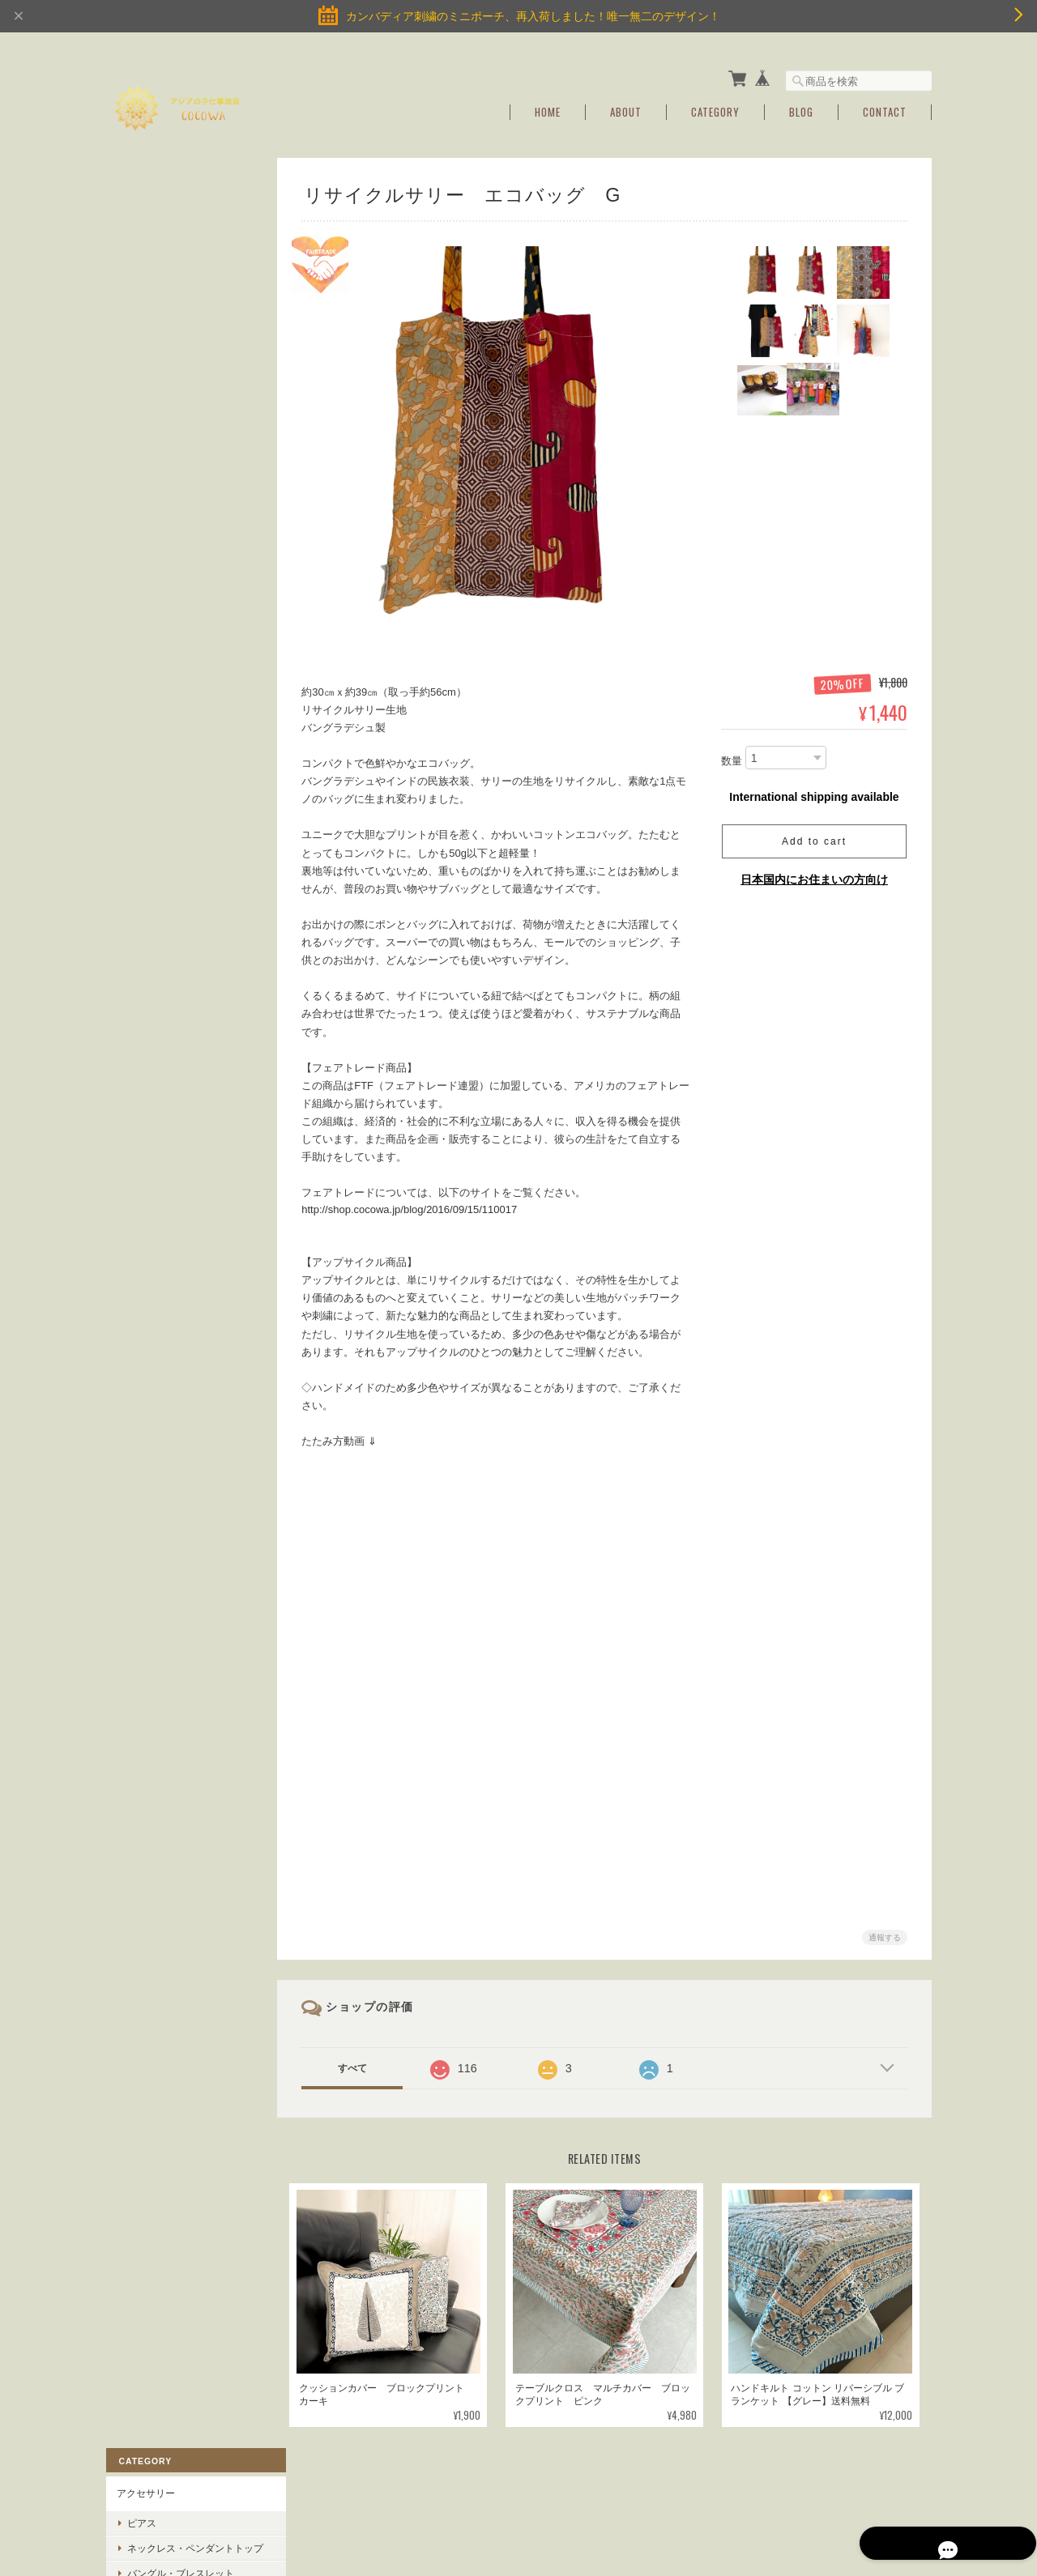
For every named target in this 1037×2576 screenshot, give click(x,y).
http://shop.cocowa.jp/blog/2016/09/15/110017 (415, 1205)
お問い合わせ (145, 809)
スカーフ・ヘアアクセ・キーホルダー (184, 505)
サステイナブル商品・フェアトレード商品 (184, 557)
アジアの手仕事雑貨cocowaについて (608, 2492)
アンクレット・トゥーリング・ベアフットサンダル (184, 346)
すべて (358, 2059)
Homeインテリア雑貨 (164, 423)
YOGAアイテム (149, 385)
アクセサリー (145, 198)
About (626, 107)
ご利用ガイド (145, 734)
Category (715, 107)
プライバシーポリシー (752, 2492)
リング (141, 315)
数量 (731, 756)
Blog (801, 107)
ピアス (141, 227)
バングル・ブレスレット (179, 290)
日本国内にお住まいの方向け (814, 874)
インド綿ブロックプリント (174, 602)
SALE (128, 640)
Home (548, 107)
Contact (885, 107)
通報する (884, 1928)
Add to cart (814, 836)
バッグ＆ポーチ (150, 461)
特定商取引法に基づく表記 (174, 772)
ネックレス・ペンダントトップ (184, 258)
